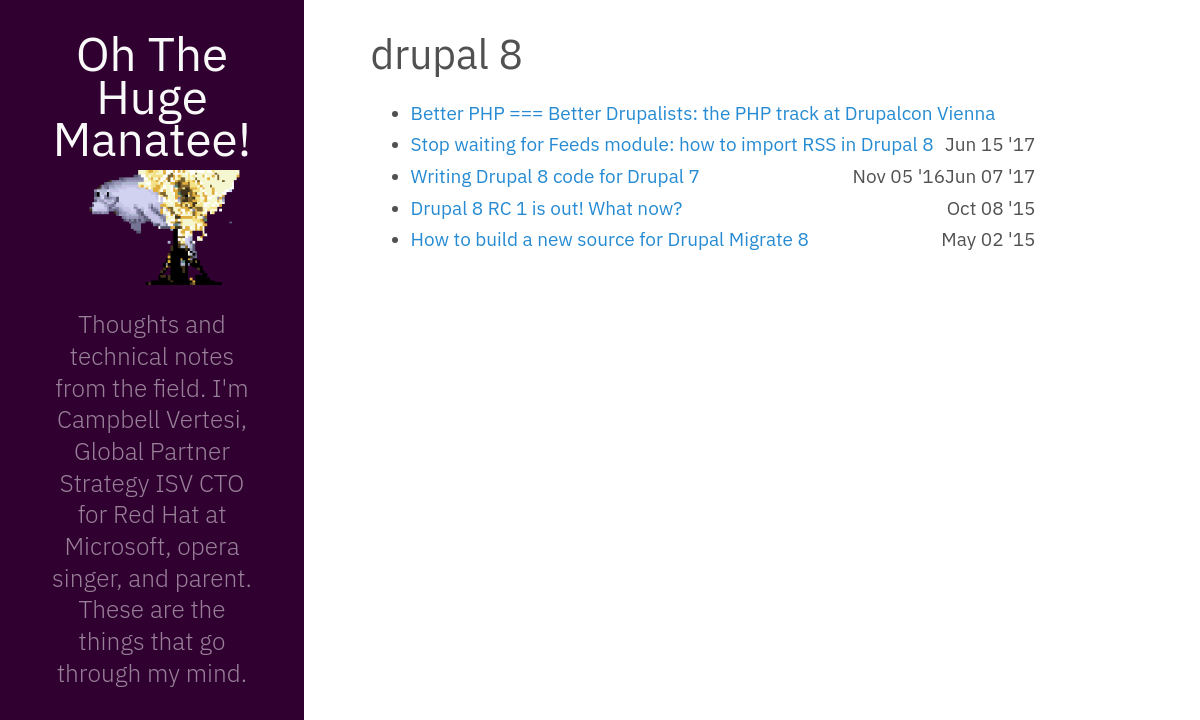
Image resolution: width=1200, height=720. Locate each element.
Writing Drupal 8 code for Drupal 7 (555, 176)
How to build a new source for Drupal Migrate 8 (610, 239)
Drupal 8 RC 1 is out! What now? (547, 208)
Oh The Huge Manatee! (152, 95)
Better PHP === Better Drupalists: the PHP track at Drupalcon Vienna (703, 113)
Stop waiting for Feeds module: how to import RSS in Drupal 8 (672, 144)
